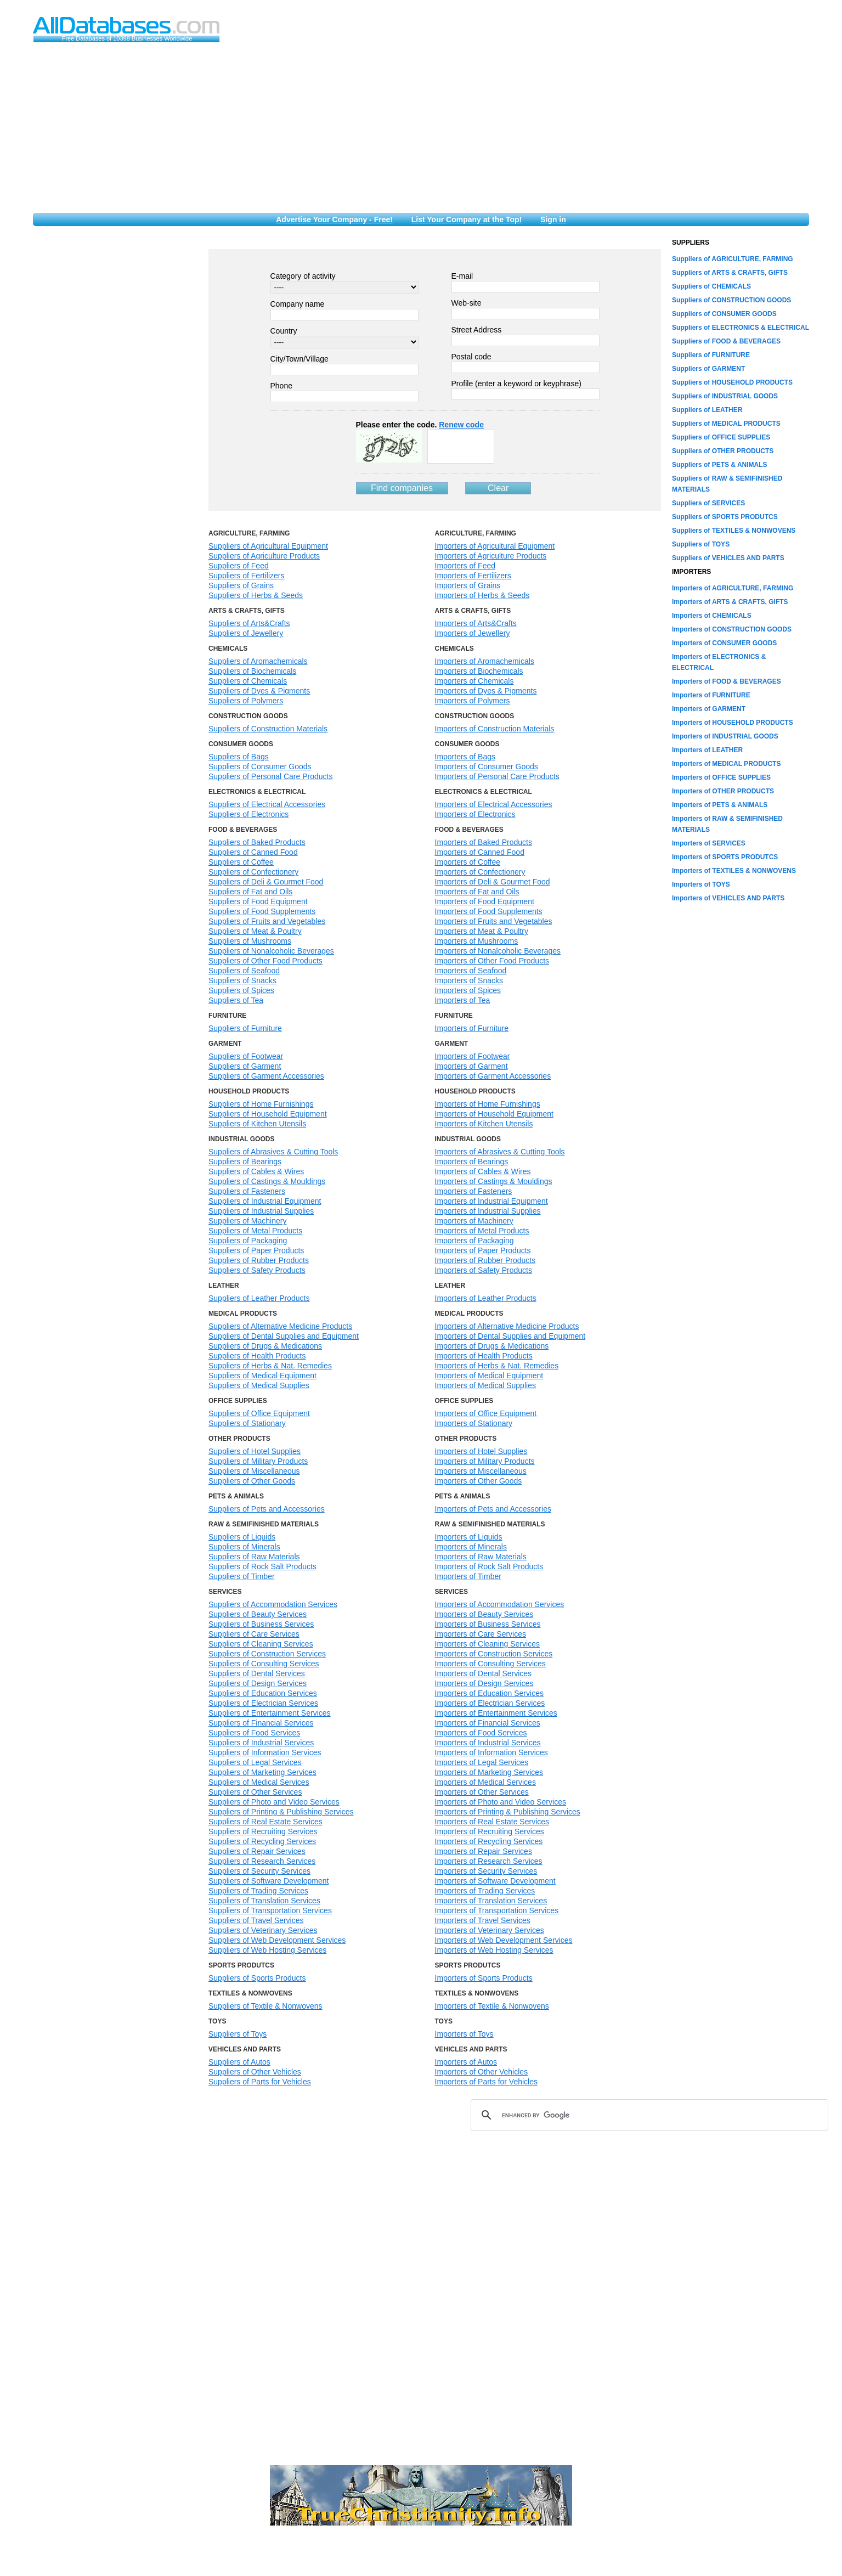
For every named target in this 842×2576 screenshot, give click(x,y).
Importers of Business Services (488, 1624)
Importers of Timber (468, 1576)
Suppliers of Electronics (248, 814)
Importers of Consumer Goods (486, 766)
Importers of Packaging (474, 1240)
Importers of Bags (465, 756)
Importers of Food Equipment (484, 901)
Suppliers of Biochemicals (252, 671)
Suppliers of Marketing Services (262, 1772)
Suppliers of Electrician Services (263, 1703)
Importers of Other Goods (478, 1480)
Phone (281, 385)
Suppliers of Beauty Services (257, 1614)
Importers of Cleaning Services (487, 1643)
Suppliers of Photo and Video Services (274, 1801)
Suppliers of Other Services (255, 1792)
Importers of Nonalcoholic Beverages (498, 950)
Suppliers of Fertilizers (246, 575)
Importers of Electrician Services (490, 1703)
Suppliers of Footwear (245, 1056)
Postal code (471, 356)
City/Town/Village (299, 358)
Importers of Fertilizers (473, 575)
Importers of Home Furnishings (487, 1104)
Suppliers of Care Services (253, 1634)
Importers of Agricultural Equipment (495, 546)
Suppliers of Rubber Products (258, 1260)
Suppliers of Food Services (254, 1732)
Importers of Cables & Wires (483, 1171)
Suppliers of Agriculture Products (264, 555)
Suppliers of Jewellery (245, 633)
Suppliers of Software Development (268, 1880)
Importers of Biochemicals (479, 671)
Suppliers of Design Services (257, 1683)
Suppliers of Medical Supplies (258, 1385)
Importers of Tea (462, 1000)
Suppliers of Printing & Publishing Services (281, 1811)
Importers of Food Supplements (489, 911)
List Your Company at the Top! (466, 219)
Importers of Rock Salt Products (489, 1566)
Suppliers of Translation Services (264, 1900)
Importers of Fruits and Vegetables (493, 921)
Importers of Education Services (489, 1693)
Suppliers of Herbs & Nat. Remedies (270, 1365)
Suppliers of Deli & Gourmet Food (265, 881)
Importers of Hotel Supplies (481, 1451)
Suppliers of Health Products (257, 1355)
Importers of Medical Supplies (485, 1385)
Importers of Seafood (471, 970)
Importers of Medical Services (485, 1782)
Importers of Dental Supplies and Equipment (510, 1336)
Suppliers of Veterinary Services (262, 1930)
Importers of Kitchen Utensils (484, 1123)
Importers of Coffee (468, 862)
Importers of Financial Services (487, 1722)
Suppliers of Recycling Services (262, 1841)
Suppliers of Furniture (245, 1028)
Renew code (461, 424)
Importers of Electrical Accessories (493, 804)
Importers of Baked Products (483, 842)
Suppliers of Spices (241, 990)
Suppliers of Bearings (244, 1161)
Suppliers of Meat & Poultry (255, 931)
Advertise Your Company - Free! (334, 219)
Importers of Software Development (495, 1880)
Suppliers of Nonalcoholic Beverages (271, 950)
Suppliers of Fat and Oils (250, 891)
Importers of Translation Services (491, 1900)
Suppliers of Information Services (264, 1752)
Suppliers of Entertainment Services (269, 1713)
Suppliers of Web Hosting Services (267, 1950)
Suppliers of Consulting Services (263, 1663)
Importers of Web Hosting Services (494, 1950)
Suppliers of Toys (237, 2034)
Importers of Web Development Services (504, 1940)
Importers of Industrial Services (488, 1742)
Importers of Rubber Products (485, 1260)
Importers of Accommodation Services (499, 1604)
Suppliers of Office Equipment (259, 1413)
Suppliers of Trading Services (258, 1890)
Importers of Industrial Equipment (491, 1201)
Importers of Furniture (472, 1028)
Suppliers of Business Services (261, 1624)
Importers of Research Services (489, 1861)
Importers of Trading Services (485, 1890)
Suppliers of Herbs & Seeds (255, 595)
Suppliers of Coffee (241, 862)
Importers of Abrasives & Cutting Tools (500, 1151)
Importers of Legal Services (481, 1762)
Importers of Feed (465, 565)
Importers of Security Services (486, 1871)
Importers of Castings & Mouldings (493, 1181)
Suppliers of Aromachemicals (258, 661)
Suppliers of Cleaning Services (260, 1643)
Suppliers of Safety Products (257, 1270)
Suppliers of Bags (238, 756)
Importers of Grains (468, 585)
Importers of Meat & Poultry (481, 931)
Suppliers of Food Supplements (261, 911)
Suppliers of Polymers (245, 700)
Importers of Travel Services (482, 1920)
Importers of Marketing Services (489, 1772)
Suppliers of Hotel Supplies (254, 1451)
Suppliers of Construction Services (267, 1653)
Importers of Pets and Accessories (493, 1508)
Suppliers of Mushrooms (249, 941)
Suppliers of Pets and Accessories (266, 1508)
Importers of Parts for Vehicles (486, 2081)
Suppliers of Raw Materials (254, 1556)
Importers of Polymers (472, 700)
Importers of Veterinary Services (489, 1930)
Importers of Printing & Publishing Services (507, 1811)
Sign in (553, 219)
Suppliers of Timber (241, 1576)
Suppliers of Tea (235, 1000)
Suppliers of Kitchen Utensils (257, 1123)
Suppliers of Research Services (261, 1861)
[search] (648, 2115)
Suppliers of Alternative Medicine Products (280, 1326)
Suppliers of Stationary (247, 1423)
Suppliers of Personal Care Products (270, 776)
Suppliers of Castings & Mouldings (266, 1181)
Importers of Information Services (491, 1752)
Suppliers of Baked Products (257, 842)
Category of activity (303, 276)
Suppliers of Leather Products (258, 1298)
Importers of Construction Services (494, 1653)
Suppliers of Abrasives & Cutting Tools (273, 1151)
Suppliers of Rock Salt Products (262, 1566)
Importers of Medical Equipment (489, 1375)
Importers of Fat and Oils (477, 891)
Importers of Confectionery (480, 871)
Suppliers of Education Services (262, 1693)
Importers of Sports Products (484, 1978)
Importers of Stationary (474, 1423)
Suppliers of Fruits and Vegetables (266, 921)
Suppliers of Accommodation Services (272, 1604)
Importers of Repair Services (483, 1851)
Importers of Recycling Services (489, 1841)
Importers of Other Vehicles (481, 2071)
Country (283, 330)
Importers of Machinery (474, 1220)
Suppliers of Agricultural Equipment (268, 546)
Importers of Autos (466, 2062)
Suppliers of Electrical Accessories (266, 804)
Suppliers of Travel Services (256, 1920)
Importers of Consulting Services (490, 1663)
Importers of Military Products (485, 1461)
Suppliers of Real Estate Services (265, 1821)
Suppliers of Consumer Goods (260, 766)
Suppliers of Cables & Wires (256, 1171)
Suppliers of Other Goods (251, 1480)
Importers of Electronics (475, 814)
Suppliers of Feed (238, 565)
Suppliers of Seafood (244, 970)
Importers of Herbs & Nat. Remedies (497, 1365)
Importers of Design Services (484, 1683)
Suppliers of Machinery (247, 1220)
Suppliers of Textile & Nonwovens (265, 2006)
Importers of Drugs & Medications (492, 1345)
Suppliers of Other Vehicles (254, 2071)
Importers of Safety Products (483, 1270)
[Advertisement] (421, 130)
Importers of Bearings (471, 1161)
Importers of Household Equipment (494, 1113)
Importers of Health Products (484, 1355)
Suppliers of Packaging (247, 1240)
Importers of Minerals (471, 1546)
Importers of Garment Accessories (493, 1076)
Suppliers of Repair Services (257, 1851)
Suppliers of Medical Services (258, 1782)
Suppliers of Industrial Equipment (264, 1201)
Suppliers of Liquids (241, 1536)
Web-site (466, 302)
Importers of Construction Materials (495, 728)
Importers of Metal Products (482, 1230)
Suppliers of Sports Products (257, 1978)
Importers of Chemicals (474, 681)
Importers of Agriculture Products (491, 555)
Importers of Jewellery (472, 633)
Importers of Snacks (469, 980)
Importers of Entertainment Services (496, 1713)
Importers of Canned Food (479, 852)
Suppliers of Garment (244, 1066)
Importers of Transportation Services (497, 1910)
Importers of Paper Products (483, 1250)
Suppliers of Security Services (259, 1871)
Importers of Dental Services (483, 1673)
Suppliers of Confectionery (253, 871)
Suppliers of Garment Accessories (266, 1076)
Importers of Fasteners (473, 1191)
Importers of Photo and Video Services (500, 1801)
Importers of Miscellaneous (481, 1471)
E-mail (462, 276)
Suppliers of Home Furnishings (260, 1104)
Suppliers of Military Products (258, 1461)
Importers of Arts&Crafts (476, 623)
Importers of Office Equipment (486, 1413)
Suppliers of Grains (241, 585)
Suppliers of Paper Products (256, 1250)
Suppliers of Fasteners (246, 1191)
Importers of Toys (464, 2034)
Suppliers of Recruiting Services (262, 1831)
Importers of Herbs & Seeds (482, 595)
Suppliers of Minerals (244, 1546)
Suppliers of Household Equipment (267, 1113)
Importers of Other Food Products (492, 960)
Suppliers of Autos (239, 2062)
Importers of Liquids (468, 1536)
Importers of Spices (468, 990)
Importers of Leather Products (485, 1298)
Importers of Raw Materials (481, 1556)
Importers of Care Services (481, 1634)
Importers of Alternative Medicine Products (507, 1326)
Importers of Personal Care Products (497, 776)
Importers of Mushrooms (476, 941)
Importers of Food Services (481, 1732)
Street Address (476, 329)
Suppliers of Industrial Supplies (261, 1211)
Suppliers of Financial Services (260, 1722)
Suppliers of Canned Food (253, 852)
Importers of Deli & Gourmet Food (492, 881)
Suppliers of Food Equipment (258, 901)
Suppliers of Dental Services (256, 1673)
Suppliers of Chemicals (247, 681)
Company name (297, 304)
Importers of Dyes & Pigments (486, 690)
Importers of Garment (471, 1066)
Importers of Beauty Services (484, 1614)
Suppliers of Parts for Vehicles (259, 2081)
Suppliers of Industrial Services (261, 1742)
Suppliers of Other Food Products (265, 960)
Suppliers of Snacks (242, 980)
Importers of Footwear (472, 1056)
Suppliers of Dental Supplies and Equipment (283, 1336)
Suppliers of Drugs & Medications (265, 1345)
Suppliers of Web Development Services (277, 1940)
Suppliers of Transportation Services (270, 1910)
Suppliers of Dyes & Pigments (259, 690)
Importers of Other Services (482, 1792)
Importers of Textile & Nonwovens (492, 2006)
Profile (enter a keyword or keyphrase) (516, 383)
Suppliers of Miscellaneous (254, 1471)
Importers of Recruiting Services (489, 1831)
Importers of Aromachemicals (484, 661)
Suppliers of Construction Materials (267, 728)
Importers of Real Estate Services (492, 1821)
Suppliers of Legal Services (255, 1762)
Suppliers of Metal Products (255, 1230)
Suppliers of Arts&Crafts (249, 623)
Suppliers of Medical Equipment (262, 1375)
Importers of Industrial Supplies (488, 1211)
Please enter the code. (420, 424)
